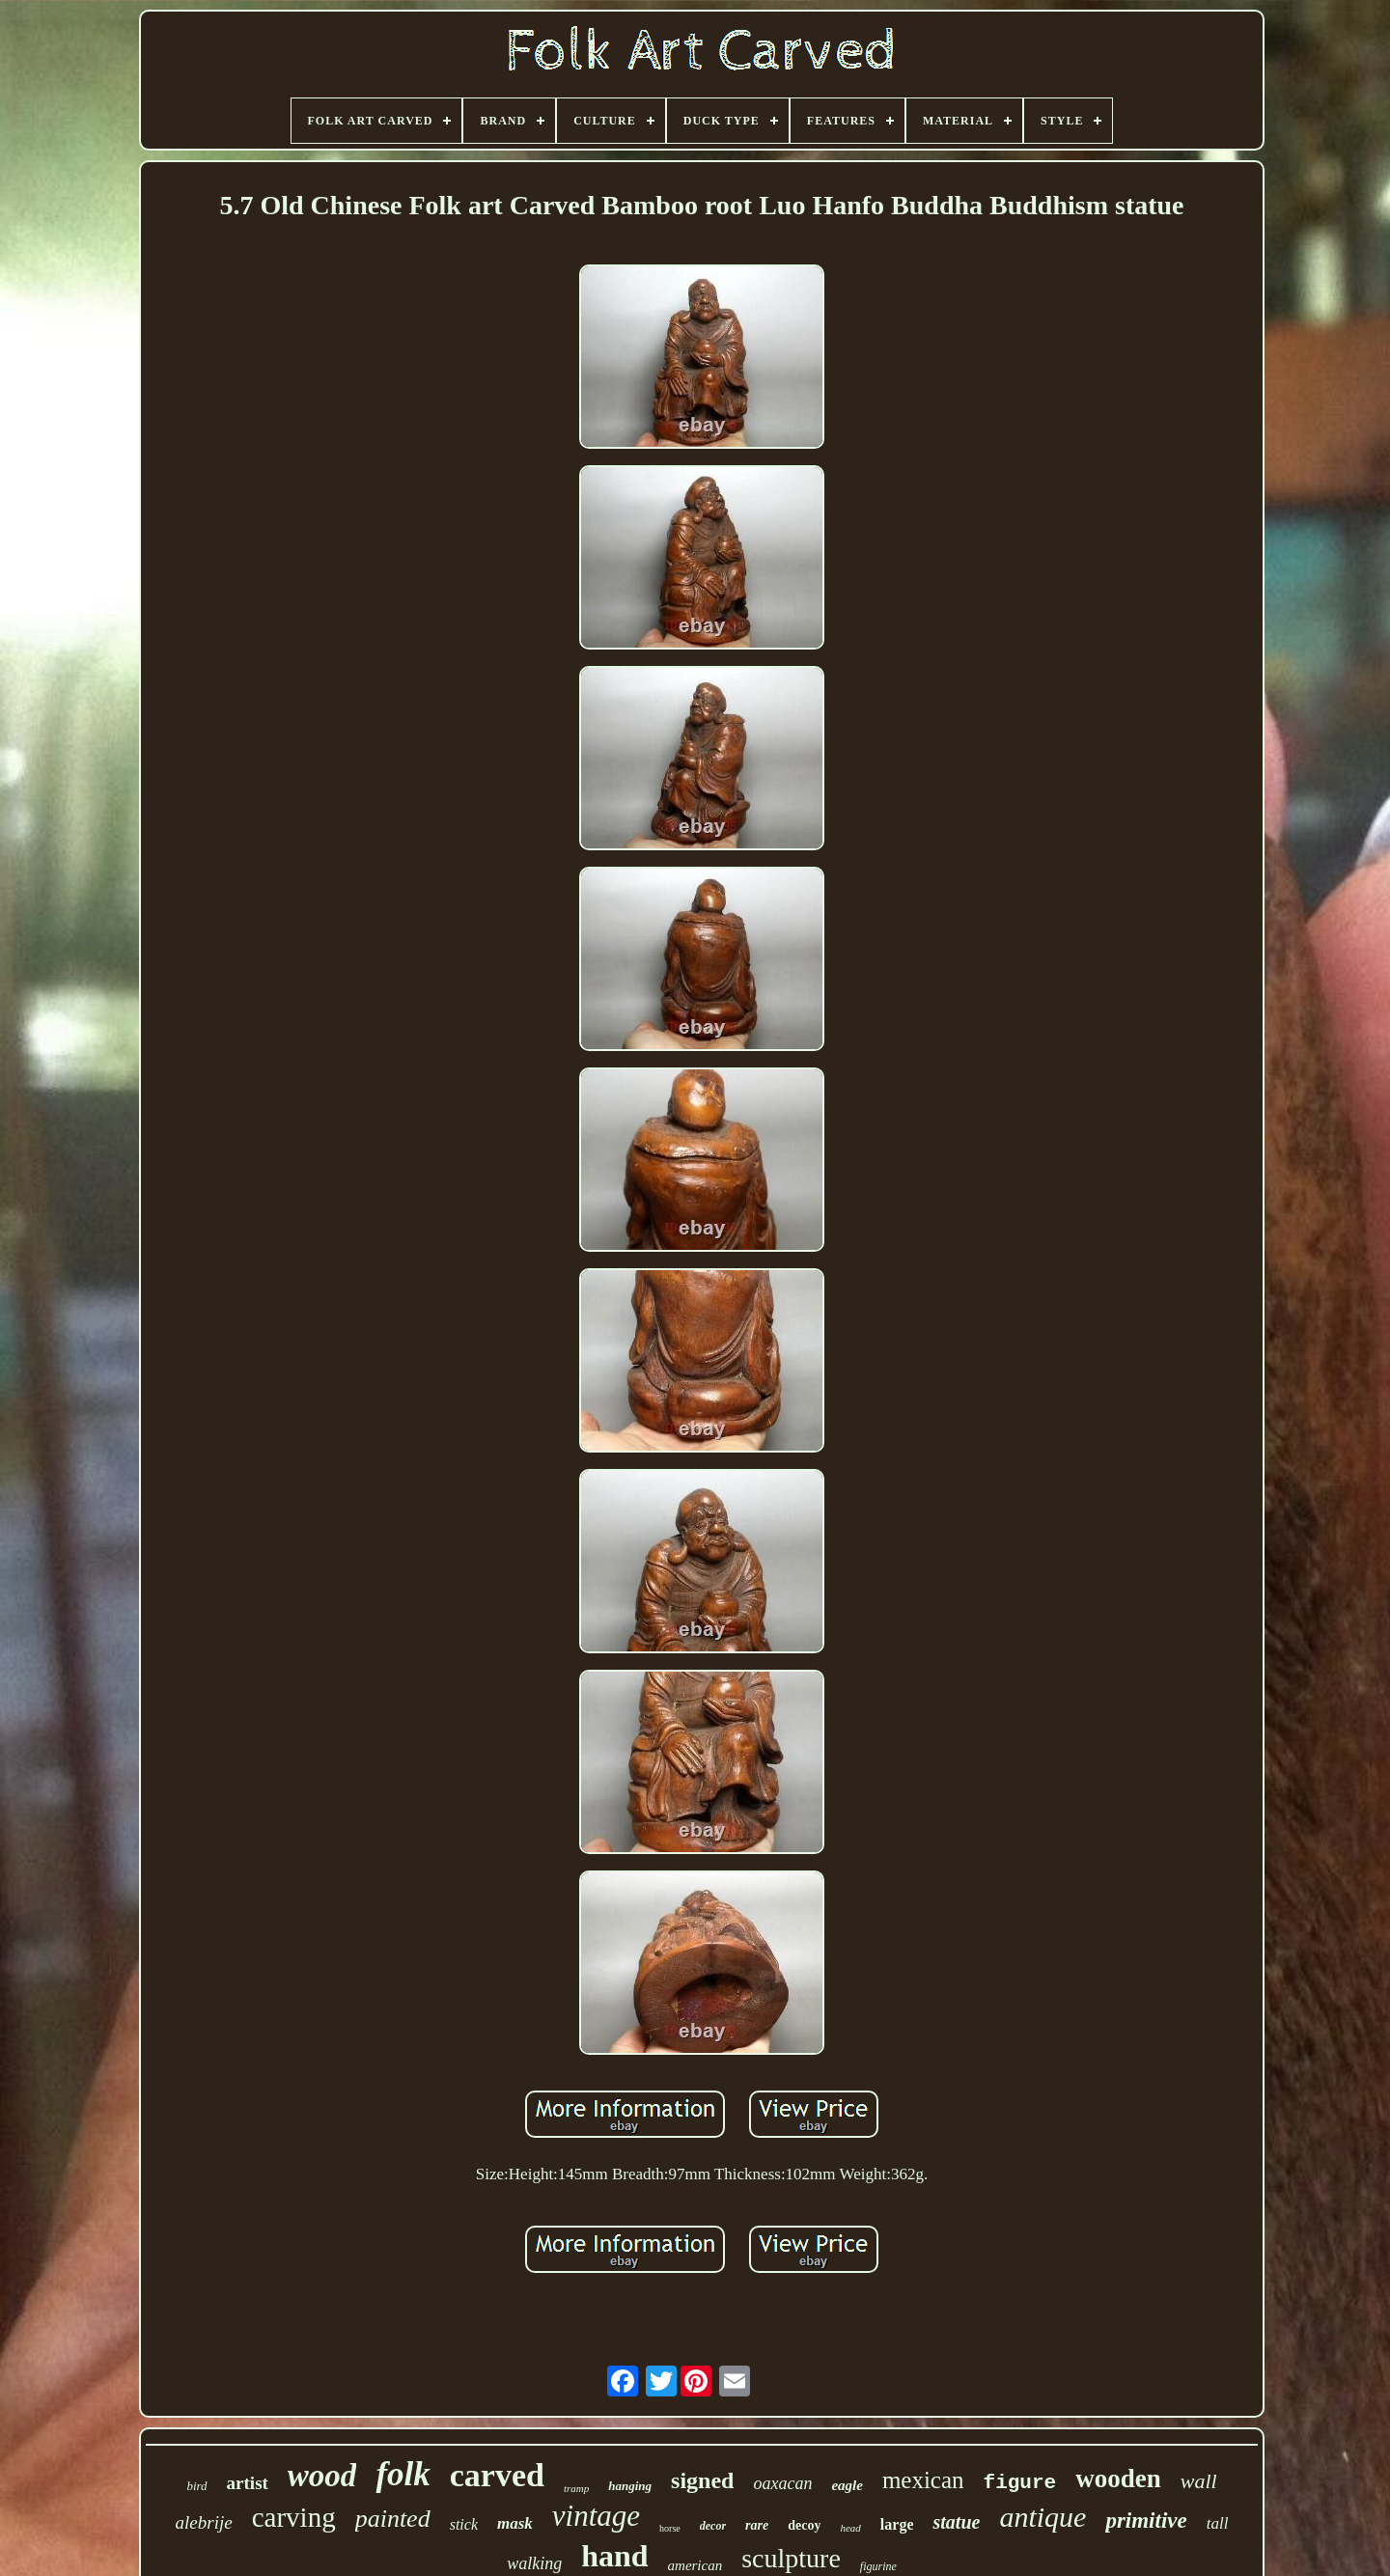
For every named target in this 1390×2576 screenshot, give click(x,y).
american (695, 2565)
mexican (923, 2480)
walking (534, 2563)
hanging (630, 2486)
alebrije (204, 2522)
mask (515, 2523)
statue (956, 2522)
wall (1199, 2481)
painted (393, 2519)
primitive (1145, 2520)
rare (756, 2525)
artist (247, 2483)
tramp (576, 2488)
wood (322, 2475)
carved (497, 2475)
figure (1020, 2483)
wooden (1118, 2478)
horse (670, 2528)
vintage (596, 2516)
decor (713, 2526)
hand (614, 2555)
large (897, 2524)
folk (402, 2474)
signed (702, 2480)
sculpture (791, 2558)
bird (196, 2486)
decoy (804, 2525)
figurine (878, 2566)
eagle (846, 2485)
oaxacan (782, 2483)
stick (464, 2524)
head (850, 2528)
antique (1042, 2517)
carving (294, 2517)
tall (1218, 2523)
